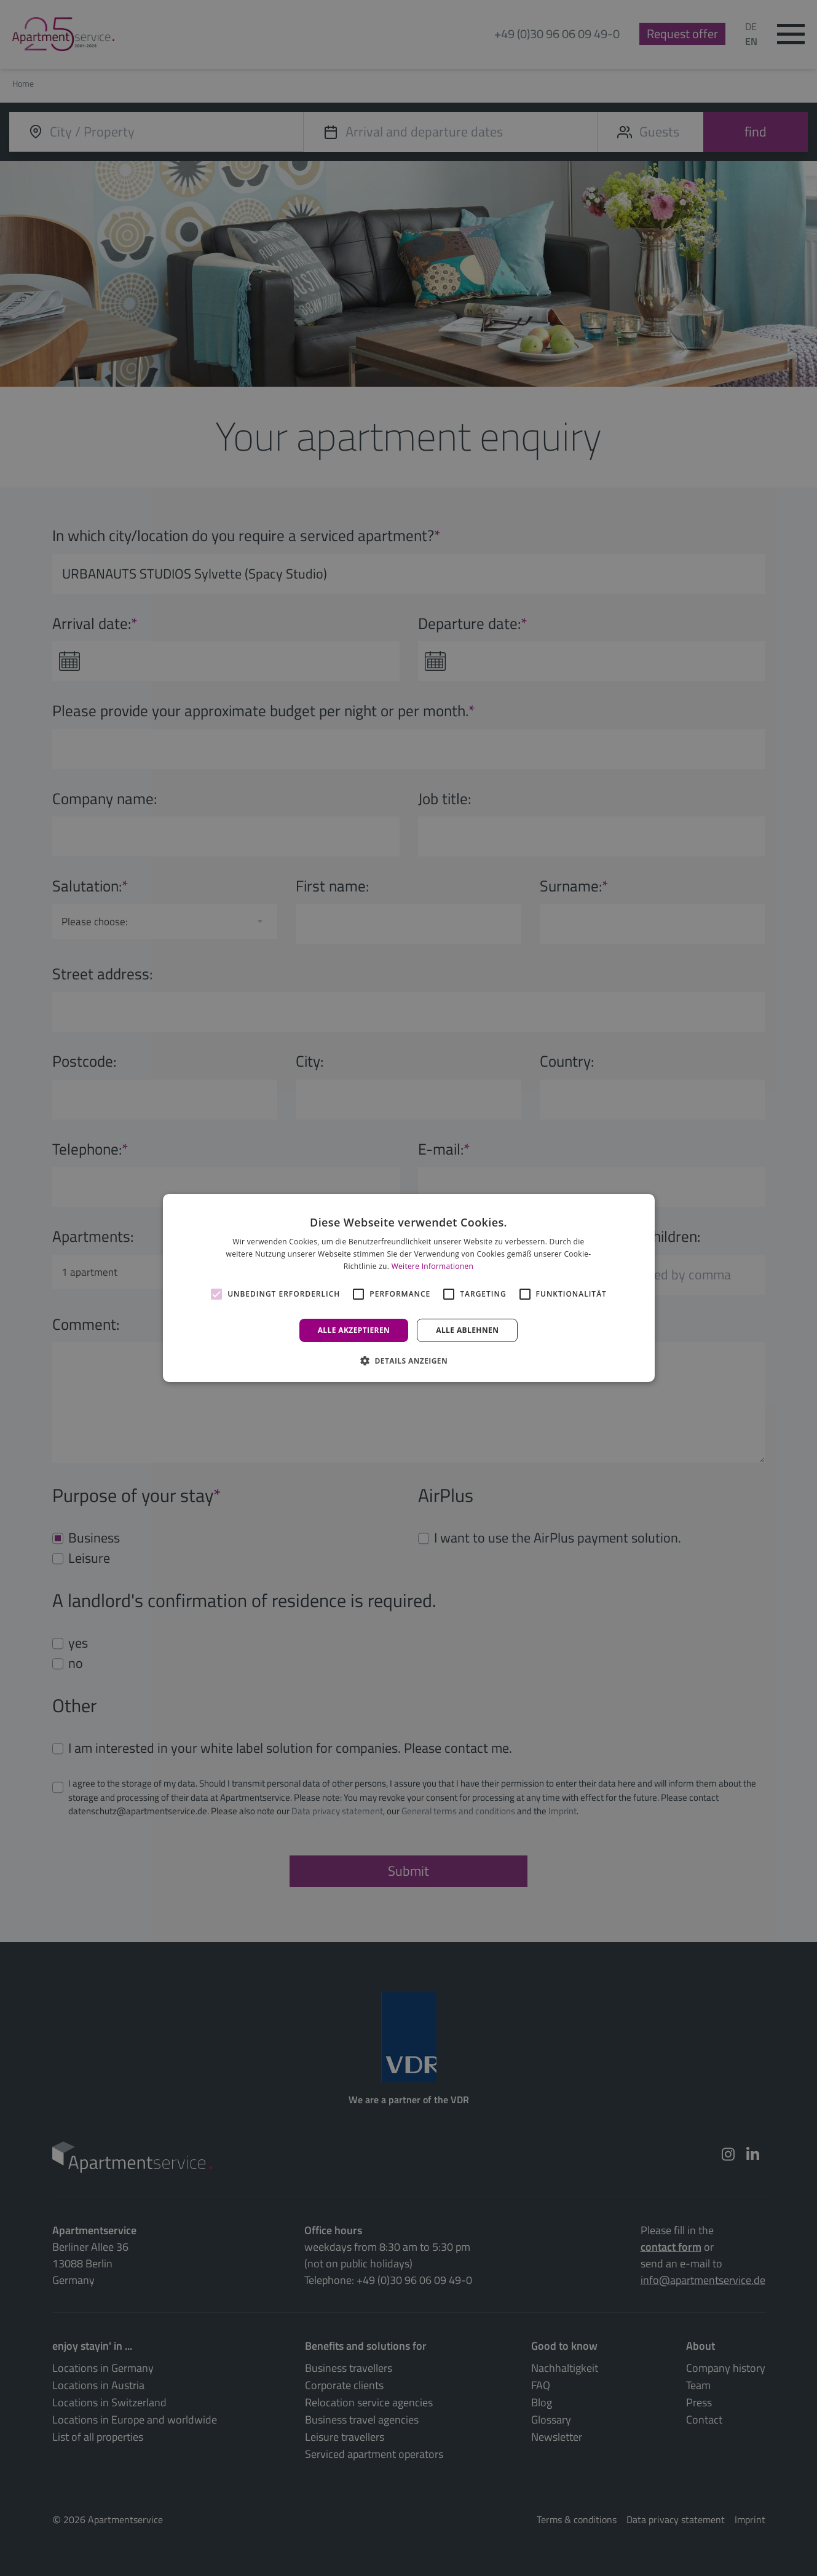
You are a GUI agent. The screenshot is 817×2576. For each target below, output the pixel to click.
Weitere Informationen (433, 1266)
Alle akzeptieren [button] (354, 1330)
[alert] (408, 1288)
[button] (408, 1360)
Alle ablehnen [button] (467, 1330)
